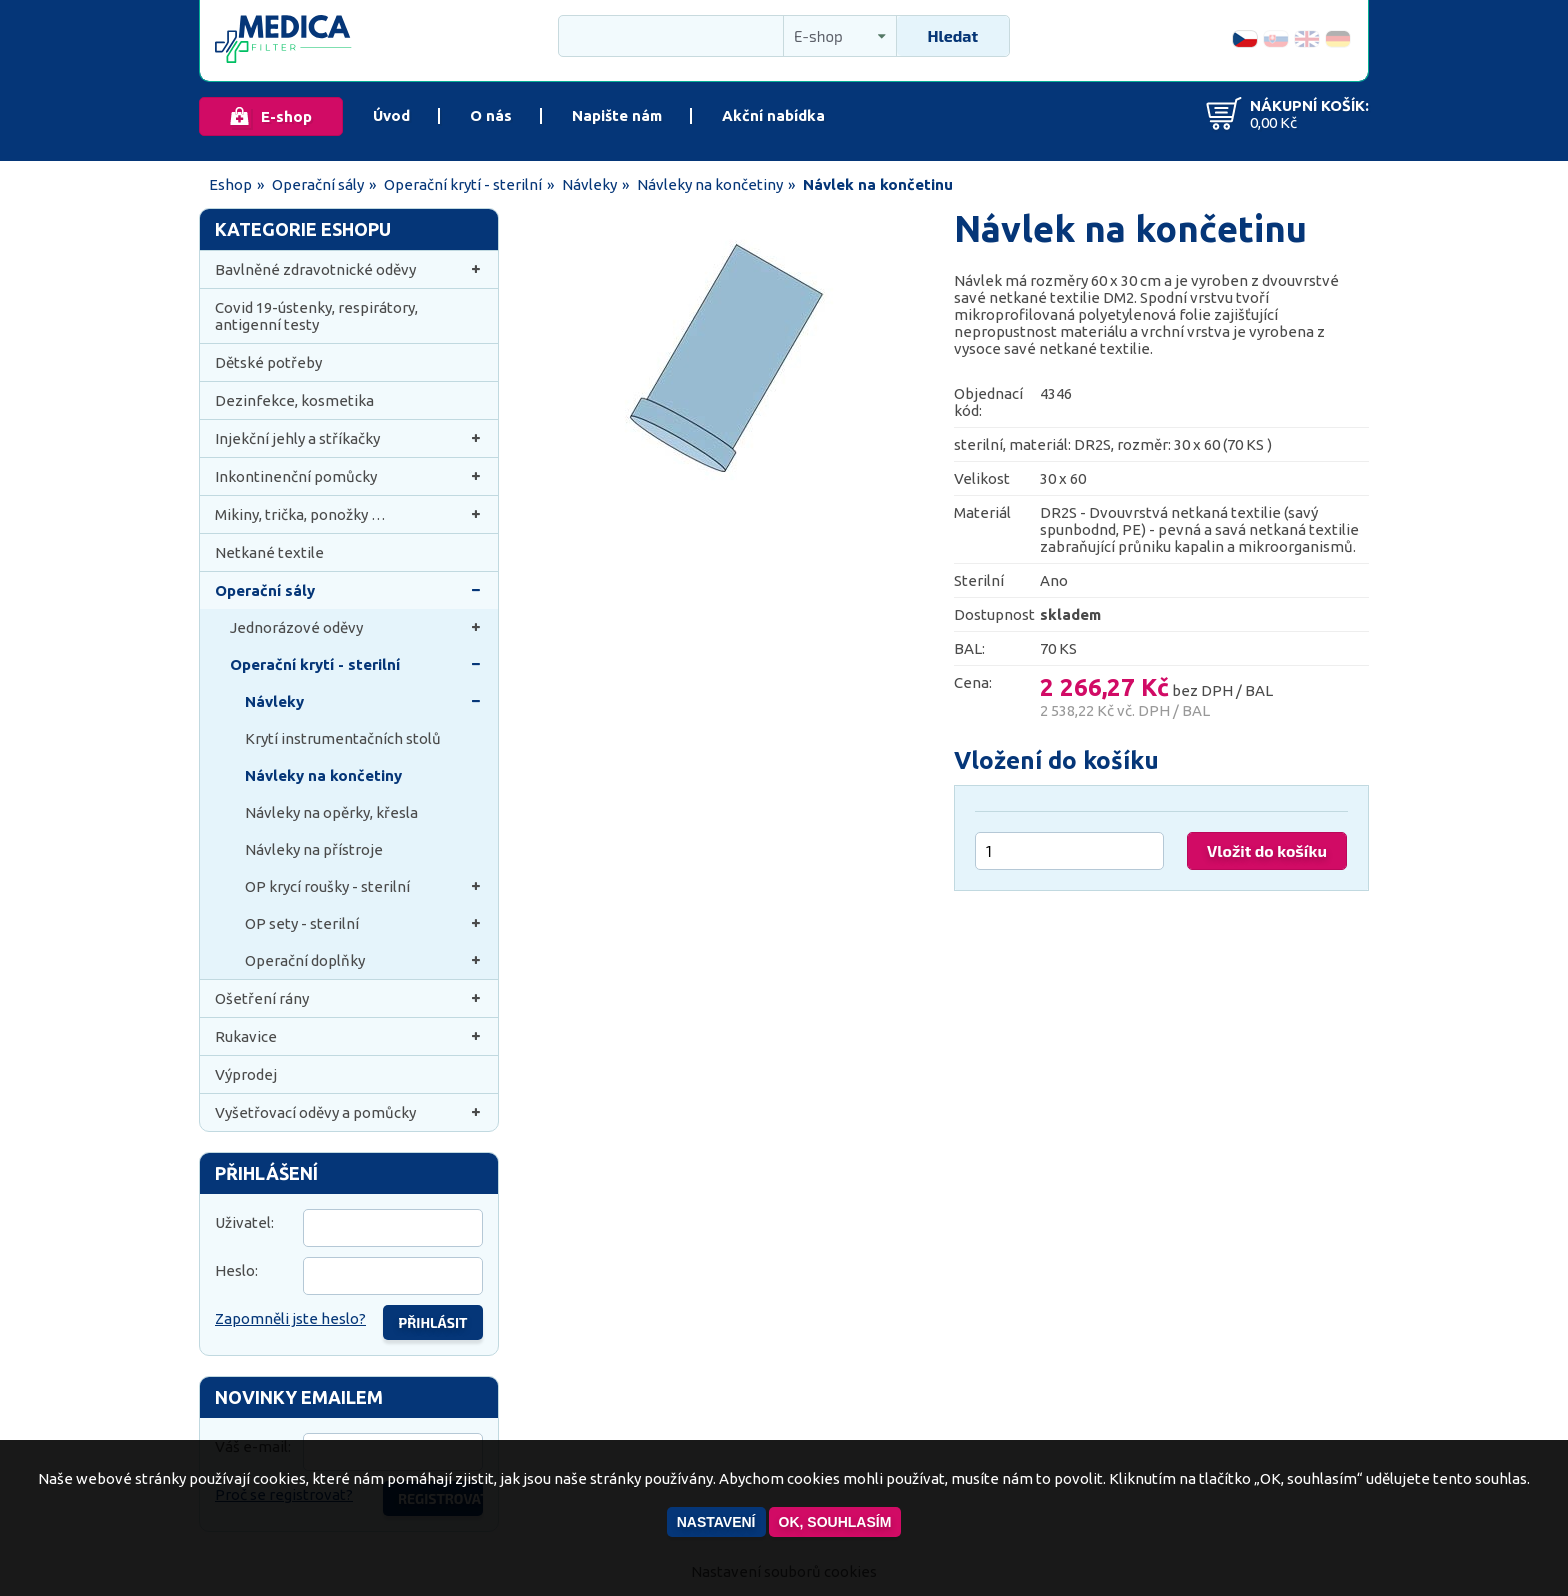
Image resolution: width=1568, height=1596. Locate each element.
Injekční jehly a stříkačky (349, 438)
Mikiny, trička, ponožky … (349, 514)
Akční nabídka (773, 115)
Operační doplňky (364, 960)
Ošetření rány (349, 998)
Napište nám (617, 115)
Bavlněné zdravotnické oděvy (349, 269)
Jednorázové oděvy (356, 627)
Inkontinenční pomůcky (349, 476)
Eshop (230, 184)
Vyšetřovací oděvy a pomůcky (349, 1112)
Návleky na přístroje (314, 849)
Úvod (391, 115)
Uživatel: (244, 1222)
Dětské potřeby (268, 362)
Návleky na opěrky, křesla (331, 812)
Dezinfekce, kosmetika (294, 400)
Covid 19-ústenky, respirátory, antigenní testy (316, 316)
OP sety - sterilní (364, 923)
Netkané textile (269, 552)
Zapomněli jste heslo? (290, 1318)
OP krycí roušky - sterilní (364, 886)
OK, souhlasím (835, 1522)
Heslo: (236, 1270)
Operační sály (318, 184)
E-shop (286, 116)
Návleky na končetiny (710, 184)
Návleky (589, 184)
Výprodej (246, 1074)
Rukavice (349, 1036)
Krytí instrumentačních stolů (343, 738)
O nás (491, 115)
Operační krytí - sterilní (463, 184)
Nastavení (716, 1522)
